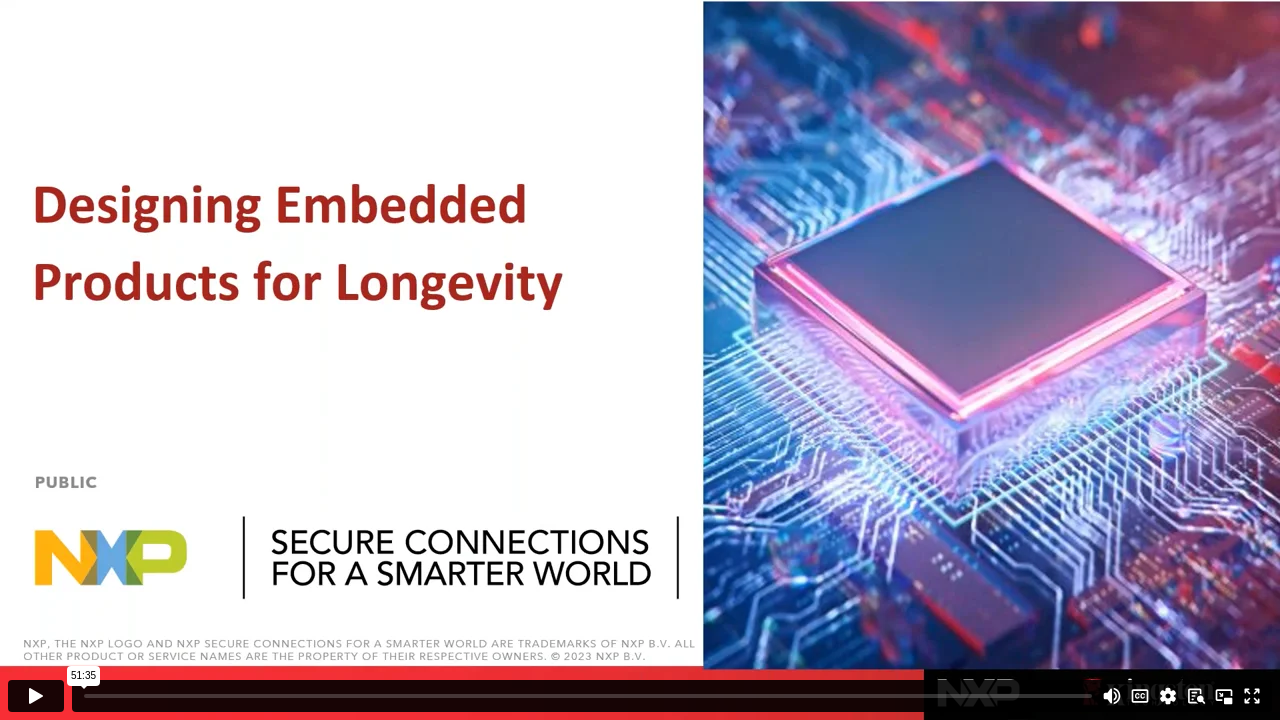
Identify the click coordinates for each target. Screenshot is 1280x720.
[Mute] (1112, 696)
